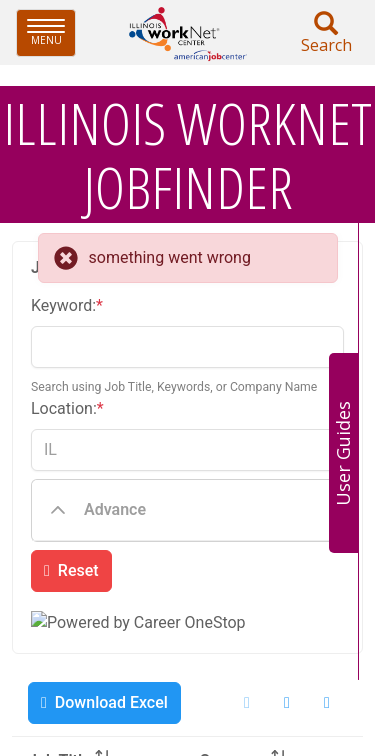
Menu (51, 32)
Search (326, 33)
